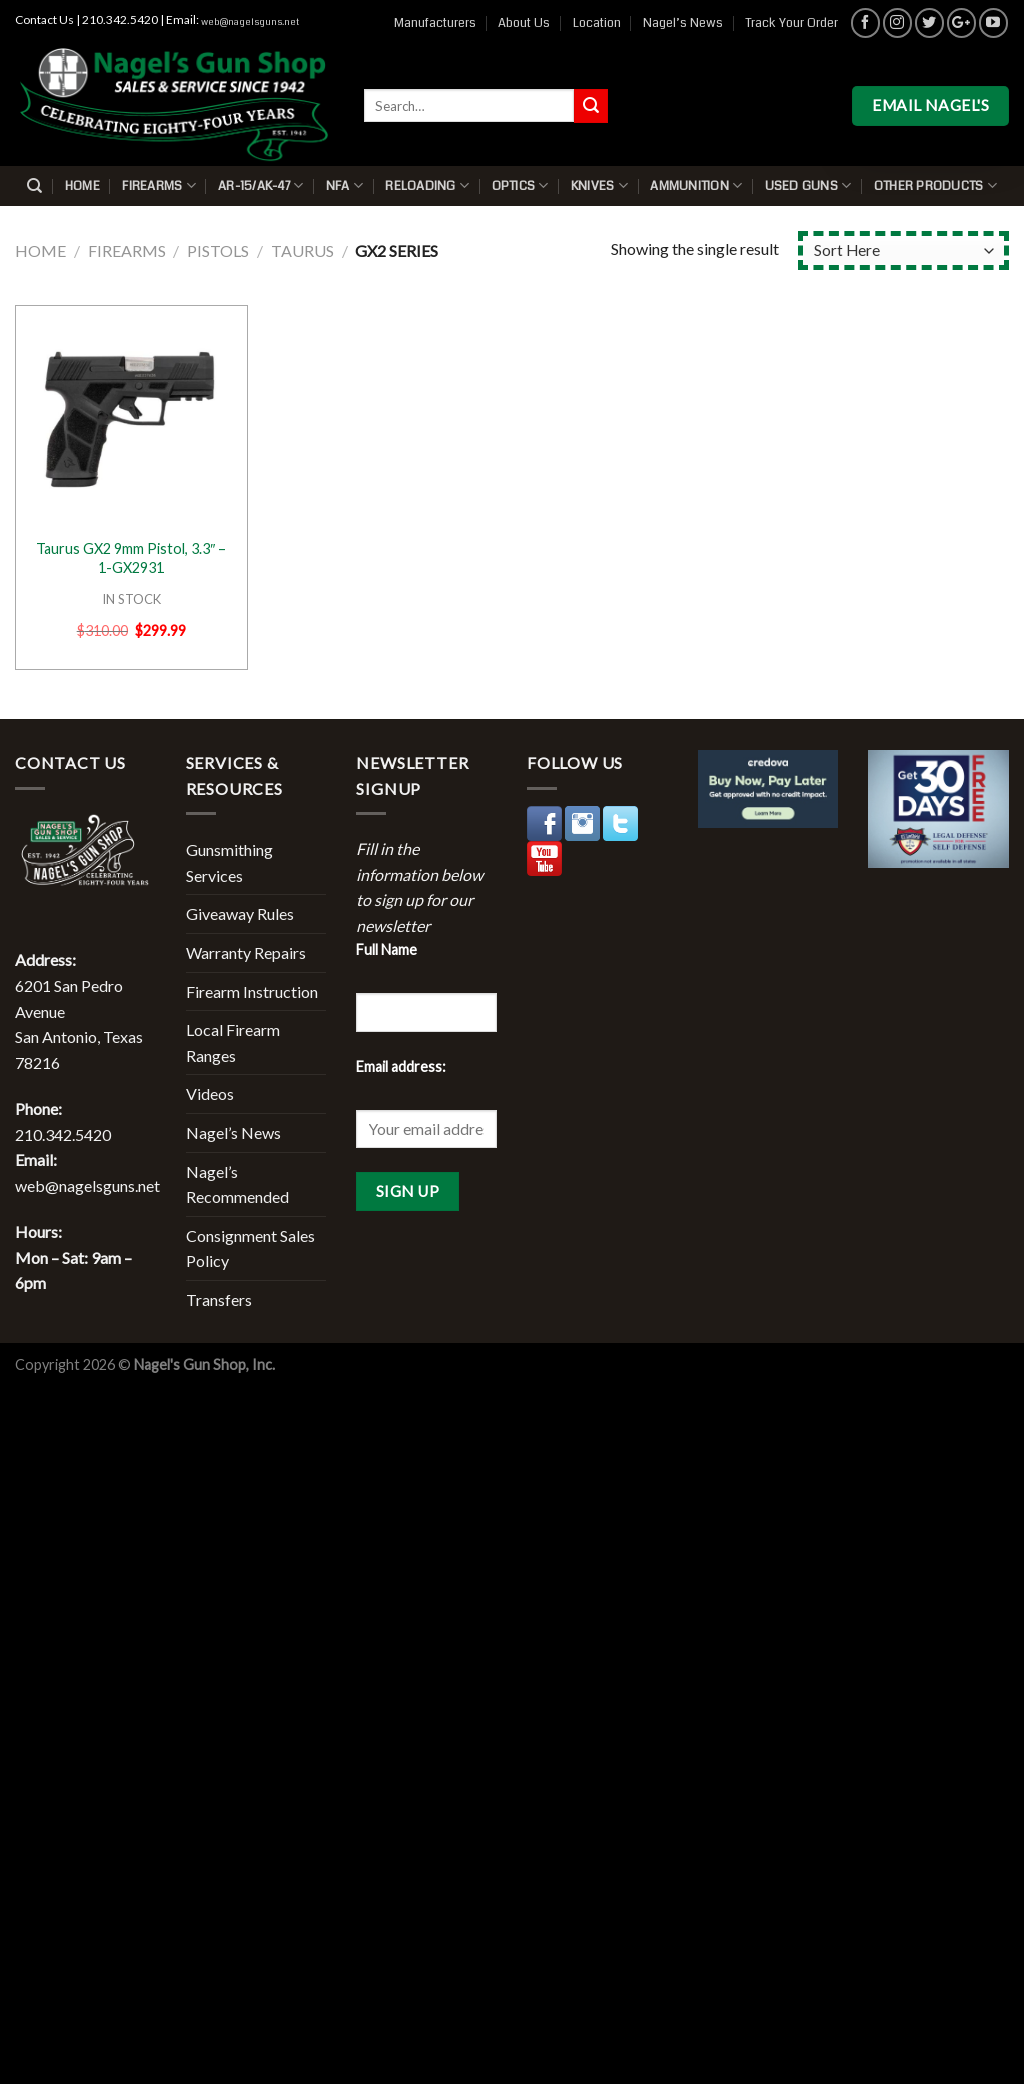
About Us (524, 23)
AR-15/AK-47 (260, 185)
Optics (520, 185)
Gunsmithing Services (229, 862)
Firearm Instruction (252, 991)
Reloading (427, 185)
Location (597, 23)
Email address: (401, 1066)
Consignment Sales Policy (250, 1248)
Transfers (219, 1299)
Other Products (935, 185)
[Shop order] (903, 250)
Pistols (218, 250)
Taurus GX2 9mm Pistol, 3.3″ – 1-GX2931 (131, 558)
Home (82, 186)
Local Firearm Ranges (233, 1042)
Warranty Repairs (246, 952)
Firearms (159, 185)
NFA (344, 185)
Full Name (386, 949)
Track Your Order (791, 23)
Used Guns (808, 185)
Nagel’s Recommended (237, 1184)
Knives (599, 185)
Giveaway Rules (240, 913)
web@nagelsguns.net (250, 22)
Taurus (302, 250)
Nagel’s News (683, 23)
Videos (210, 1093)
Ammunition (696, 185)
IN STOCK (131, 599)
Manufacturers (435, 23)
